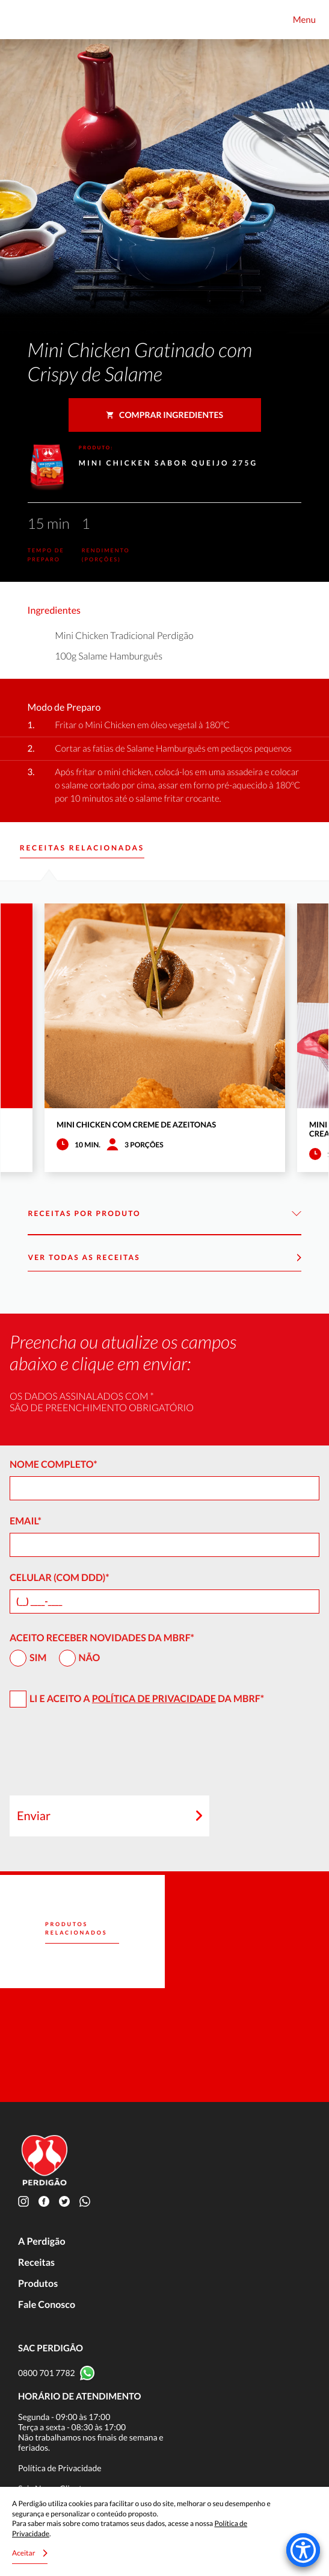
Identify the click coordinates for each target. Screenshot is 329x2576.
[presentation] (101, 1756)
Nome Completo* (53, 1464)
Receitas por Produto (164, 1214)
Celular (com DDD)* (59, 1577)
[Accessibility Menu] (303, 2550)
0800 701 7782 (46, 2373)
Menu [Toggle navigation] (304, 19)
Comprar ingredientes (164, 415)
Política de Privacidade (154, 1698)
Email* (26, 1521)
